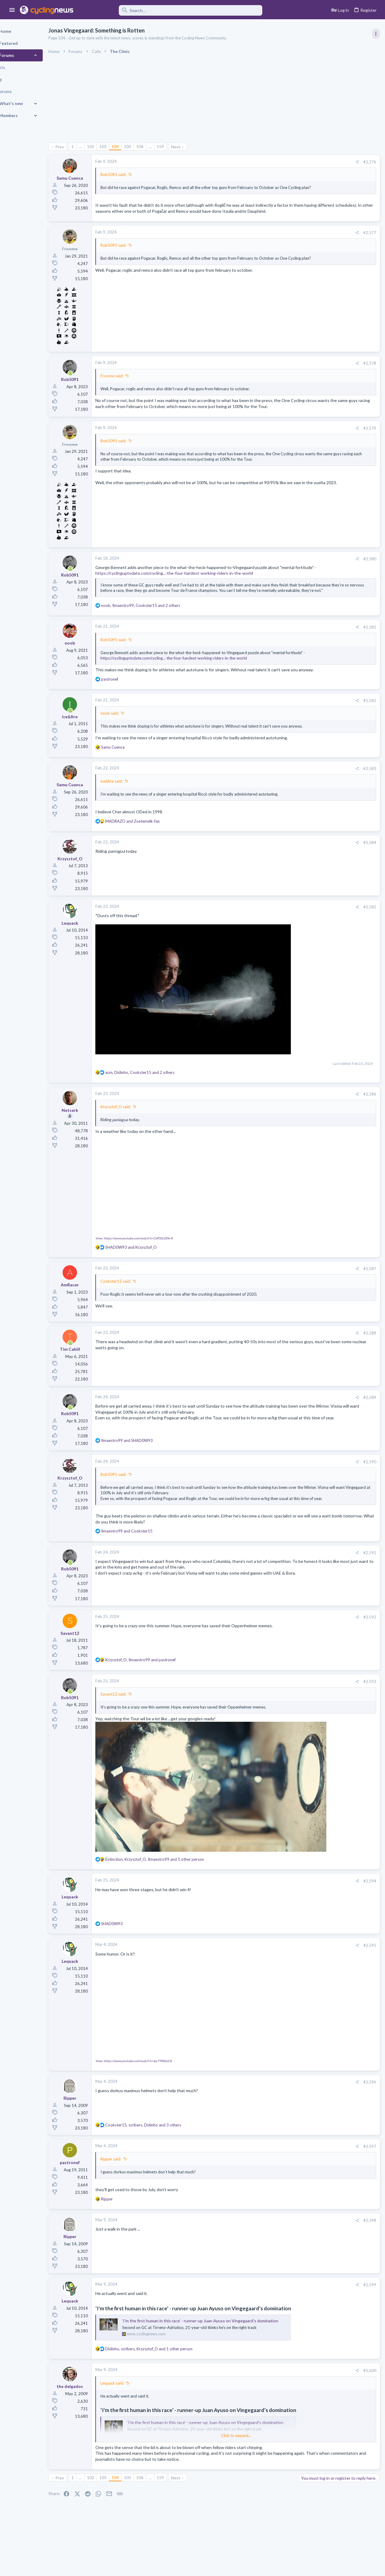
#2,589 (272, 1435)
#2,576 (272, 161)
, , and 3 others (164, 2143)
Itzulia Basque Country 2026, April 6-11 (336, 339)
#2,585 (272, 969)
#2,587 (272, 1306)
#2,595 (272, 1967)
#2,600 (272, 2401)
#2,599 (272, 2303)
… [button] (101, 146)
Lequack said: (133, 2414)
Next (196, 146)
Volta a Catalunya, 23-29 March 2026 (334, 402)
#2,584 (272, 904)
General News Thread (320, 691)
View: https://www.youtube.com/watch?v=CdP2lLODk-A (154, 1276)
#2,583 (272, 825)
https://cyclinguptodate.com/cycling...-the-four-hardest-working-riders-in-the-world (195, 596)
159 (181, 146)
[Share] (260, 162)
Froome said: (132, 387)
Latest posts (303, 562)
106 (160, 146)
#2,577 (272, 244)
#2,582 (272, 746)
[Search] (172, 10)
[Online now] (91, 385)
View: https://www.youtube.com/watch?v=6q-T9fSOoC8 (154, 2079)
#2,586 (272, 1134)
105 (148, 146)
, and (161, 1714)
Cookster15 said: (136, 1318)
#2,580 (272, 576)
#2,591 (272, 1607)
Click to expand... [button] (198, 2467)
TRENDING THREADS (309, 326)
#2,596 (272, 2100)
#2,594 (272, 1902)
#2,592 (272, 1671)
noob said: (130, 758)
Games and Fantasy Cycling (324, 726)
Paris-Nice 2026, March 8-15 (326, 530)
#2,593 (272, 1735)
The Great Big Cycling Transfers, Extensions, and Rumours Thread (334, 633)
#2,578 (272, 374)
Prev (80, 146)
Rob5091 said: (134, 174)
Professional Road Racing (322, 355)
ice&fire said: (132, 838)
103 (123, 146)
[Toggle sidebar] (375, 34)
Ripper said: (131, 2178)
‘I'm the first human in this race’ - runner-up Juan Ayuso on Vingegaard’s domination (221, 2346)
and (153, 883)
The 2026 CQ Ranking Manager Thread (337, 715)
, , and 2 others (161, 639)
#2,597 (272, 2165)
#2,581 (272, 661)
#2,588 (272, 1370)
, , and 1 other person (175, 1881)
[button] (12, 10)
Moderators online (310, 771)
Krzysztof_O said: (136, 1147)
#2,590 (272, 1499)
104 (136, 146)
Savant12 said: (134, 1748)
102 (111, 146)
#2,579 (272, 445)
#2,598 (272, 2239)
